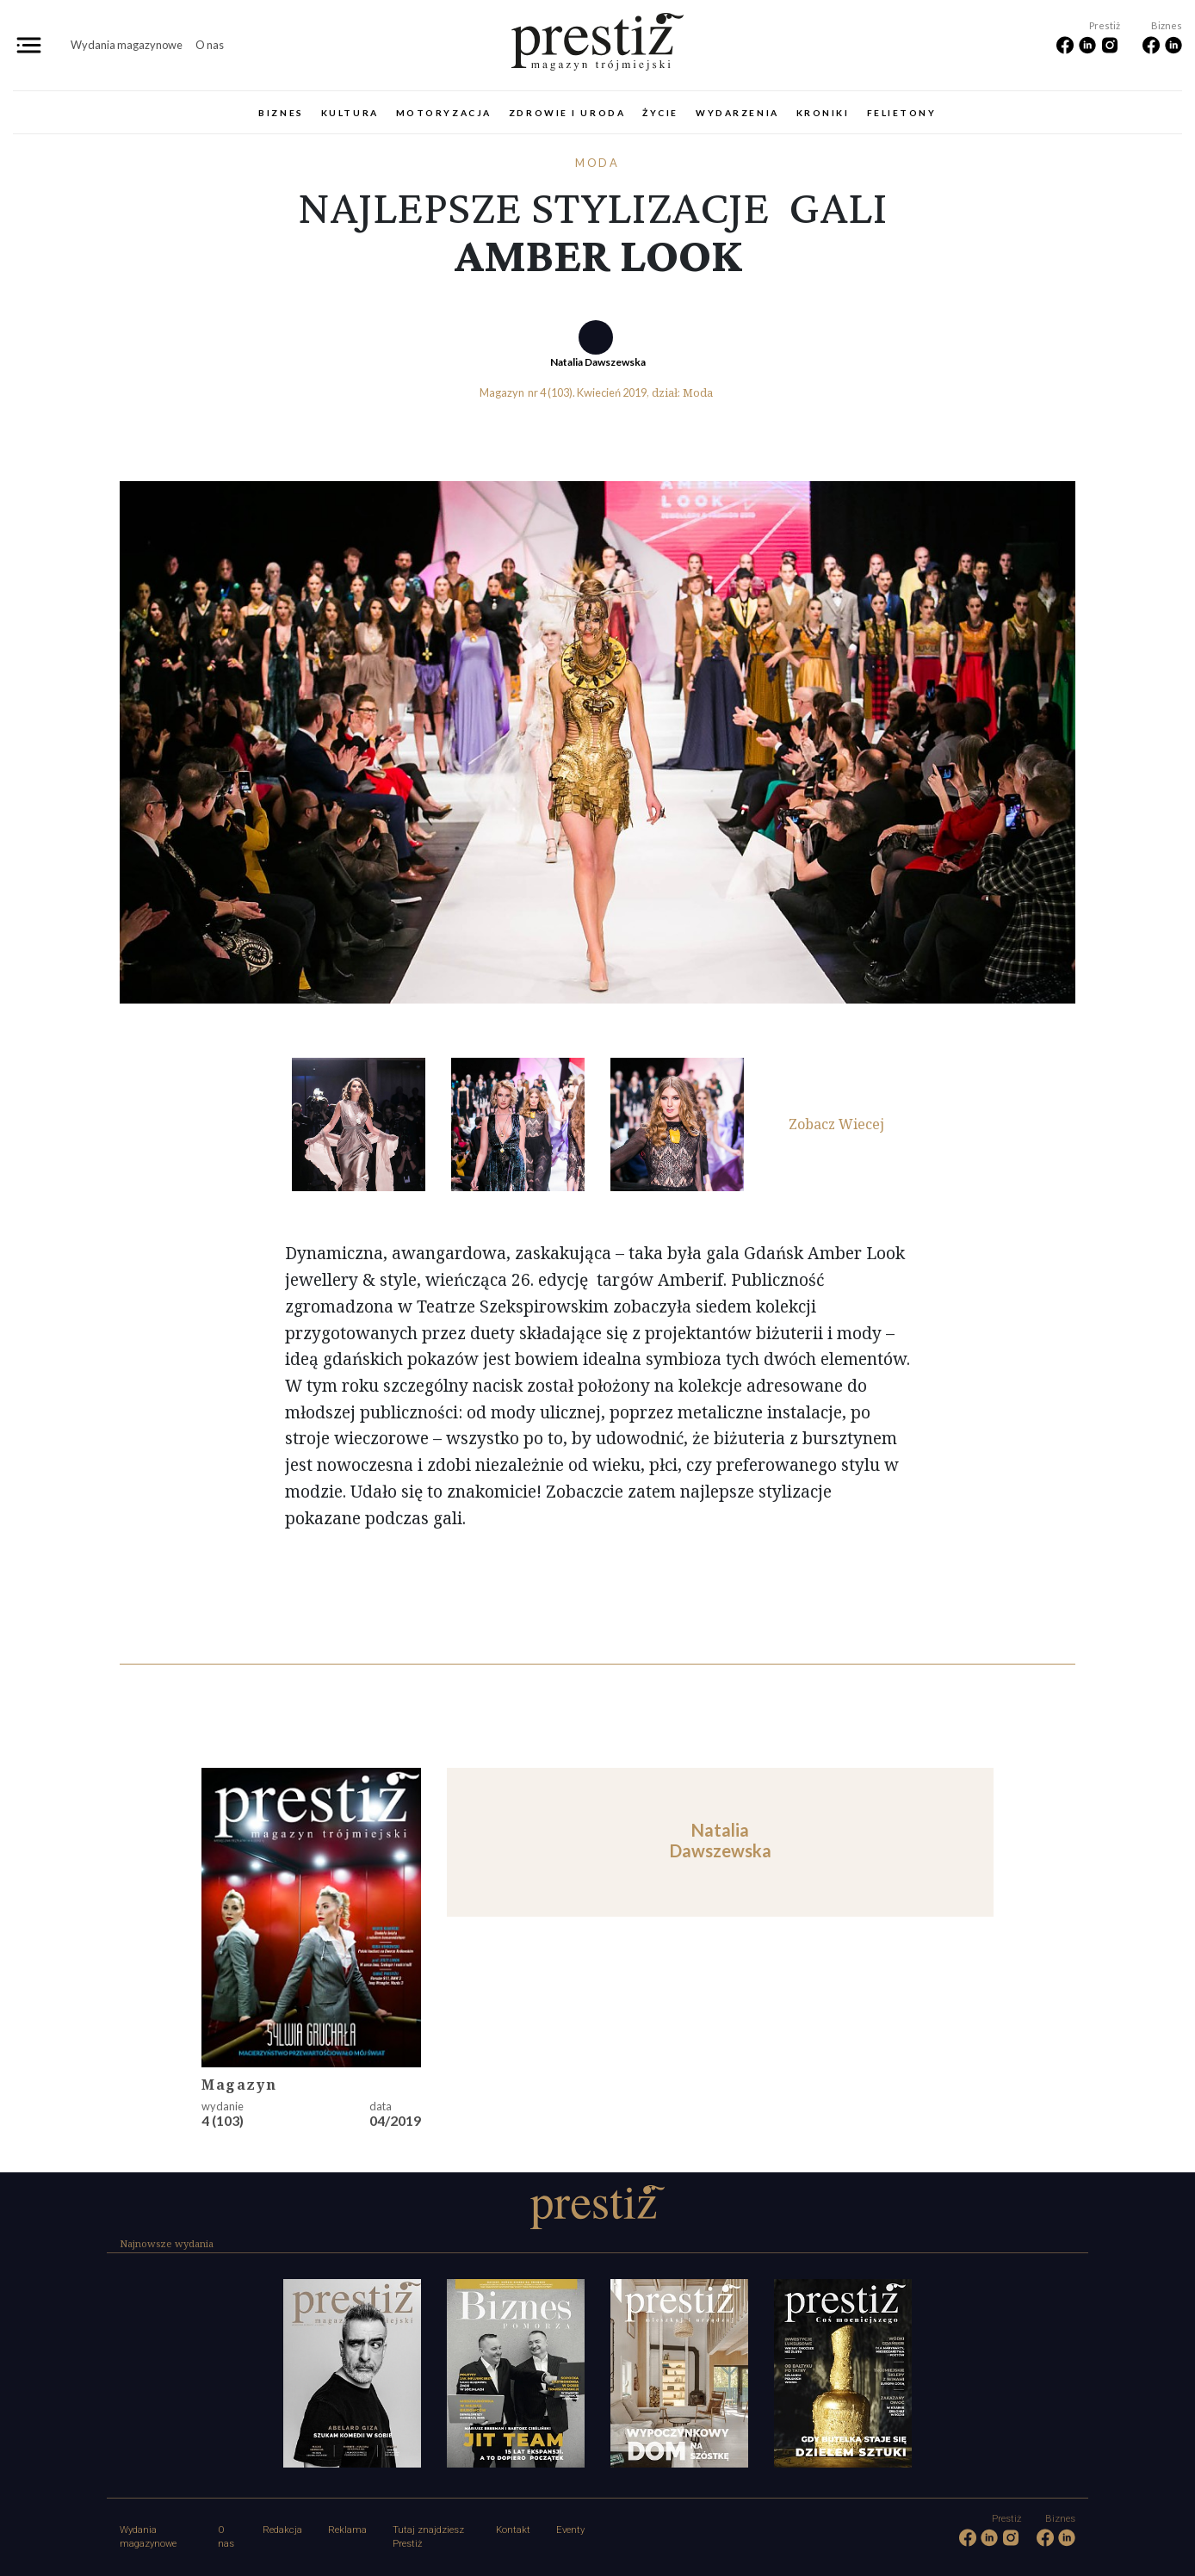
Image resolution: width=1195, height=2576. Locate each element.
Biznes (280, 113)
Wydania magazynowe (127, 45)
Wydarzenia (737, 113)
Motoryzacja (444, 113)
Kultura (350, 113)
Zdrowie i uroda (567, 113)
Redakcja (282, 2530)
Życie (660, 113)
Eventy (570, 2530)
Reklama (347, 2530)
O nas (209, 45)
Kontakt (513, 2530)
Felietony (902, 113)
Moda (598, 163)
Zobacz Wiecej (836, 1124)
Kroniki (823, 113)
